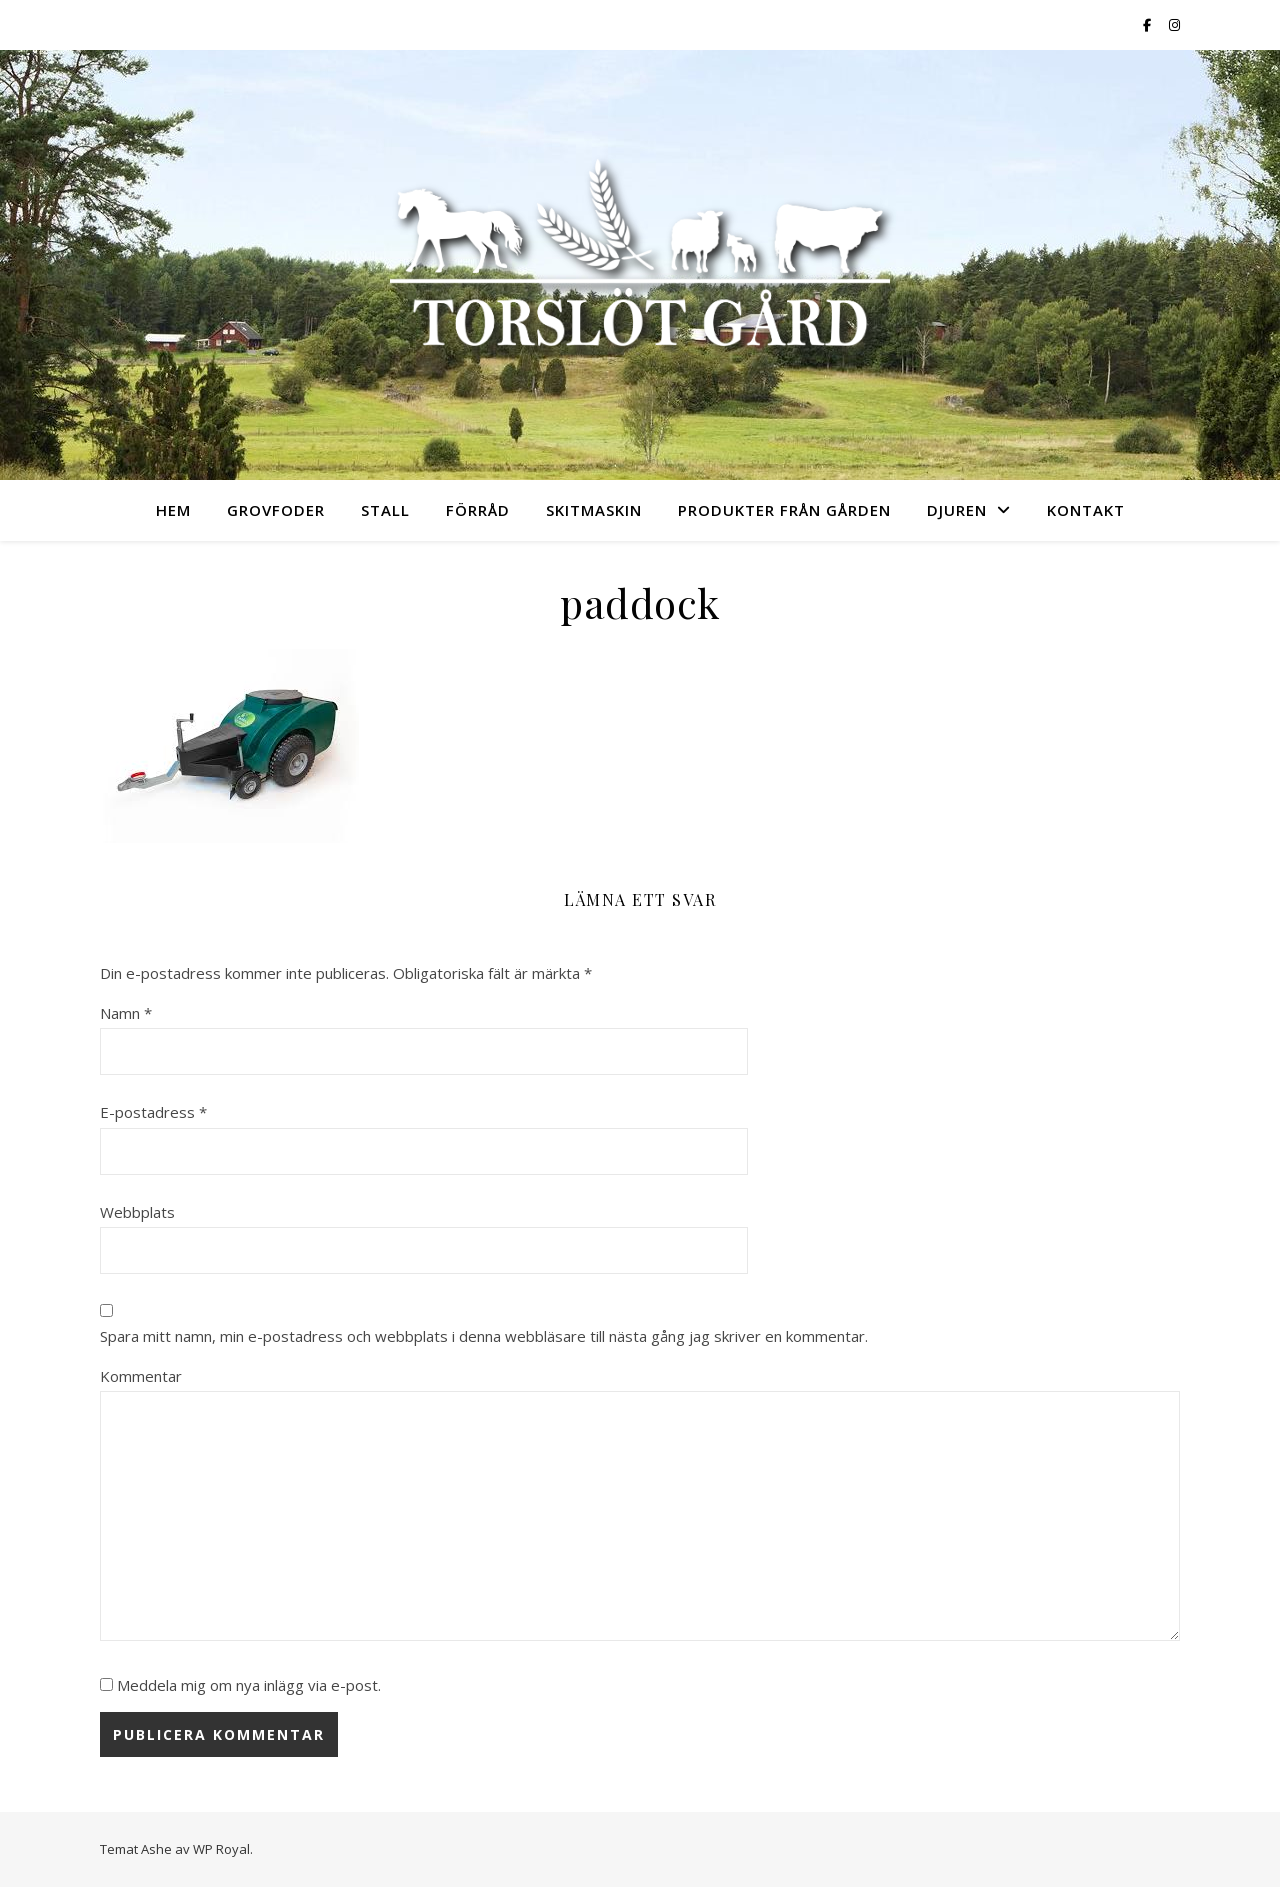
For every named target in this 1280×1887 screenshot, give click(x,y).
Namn (126, 1013)
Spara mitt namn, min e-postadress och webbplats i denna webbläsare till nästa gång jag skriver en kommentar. (484, 1336)
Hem (173, 510)
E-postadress (153, 1112)
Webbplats (137, 1212)
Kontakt (1086, 510)
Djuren (957, 510)
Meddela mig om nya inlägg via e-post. (249, 1685)
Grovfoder (276, 510)
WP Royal (221, 1849)
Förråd (478, 510)
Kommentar (141, 1376)
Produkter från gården (784, 510)
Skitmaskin (594, 510)
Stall (385, 510)
